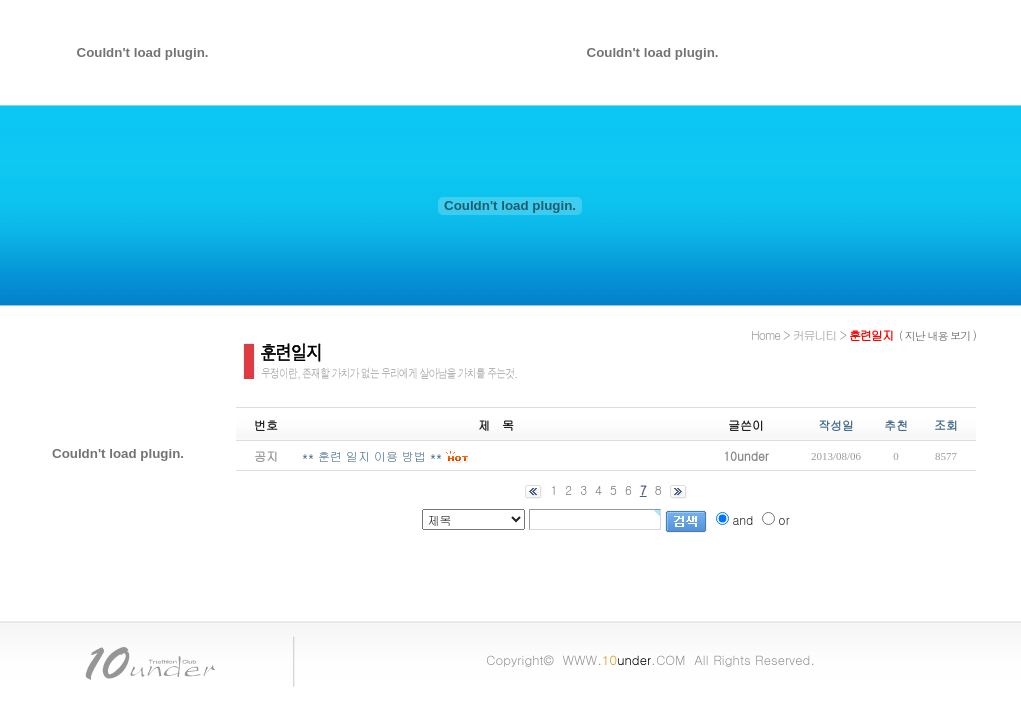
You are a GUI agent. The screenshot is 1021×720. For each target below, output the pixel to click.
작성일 (836, 424)
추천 (896, 424)
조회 (946, 424)
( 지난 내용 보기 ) (937, 335)
